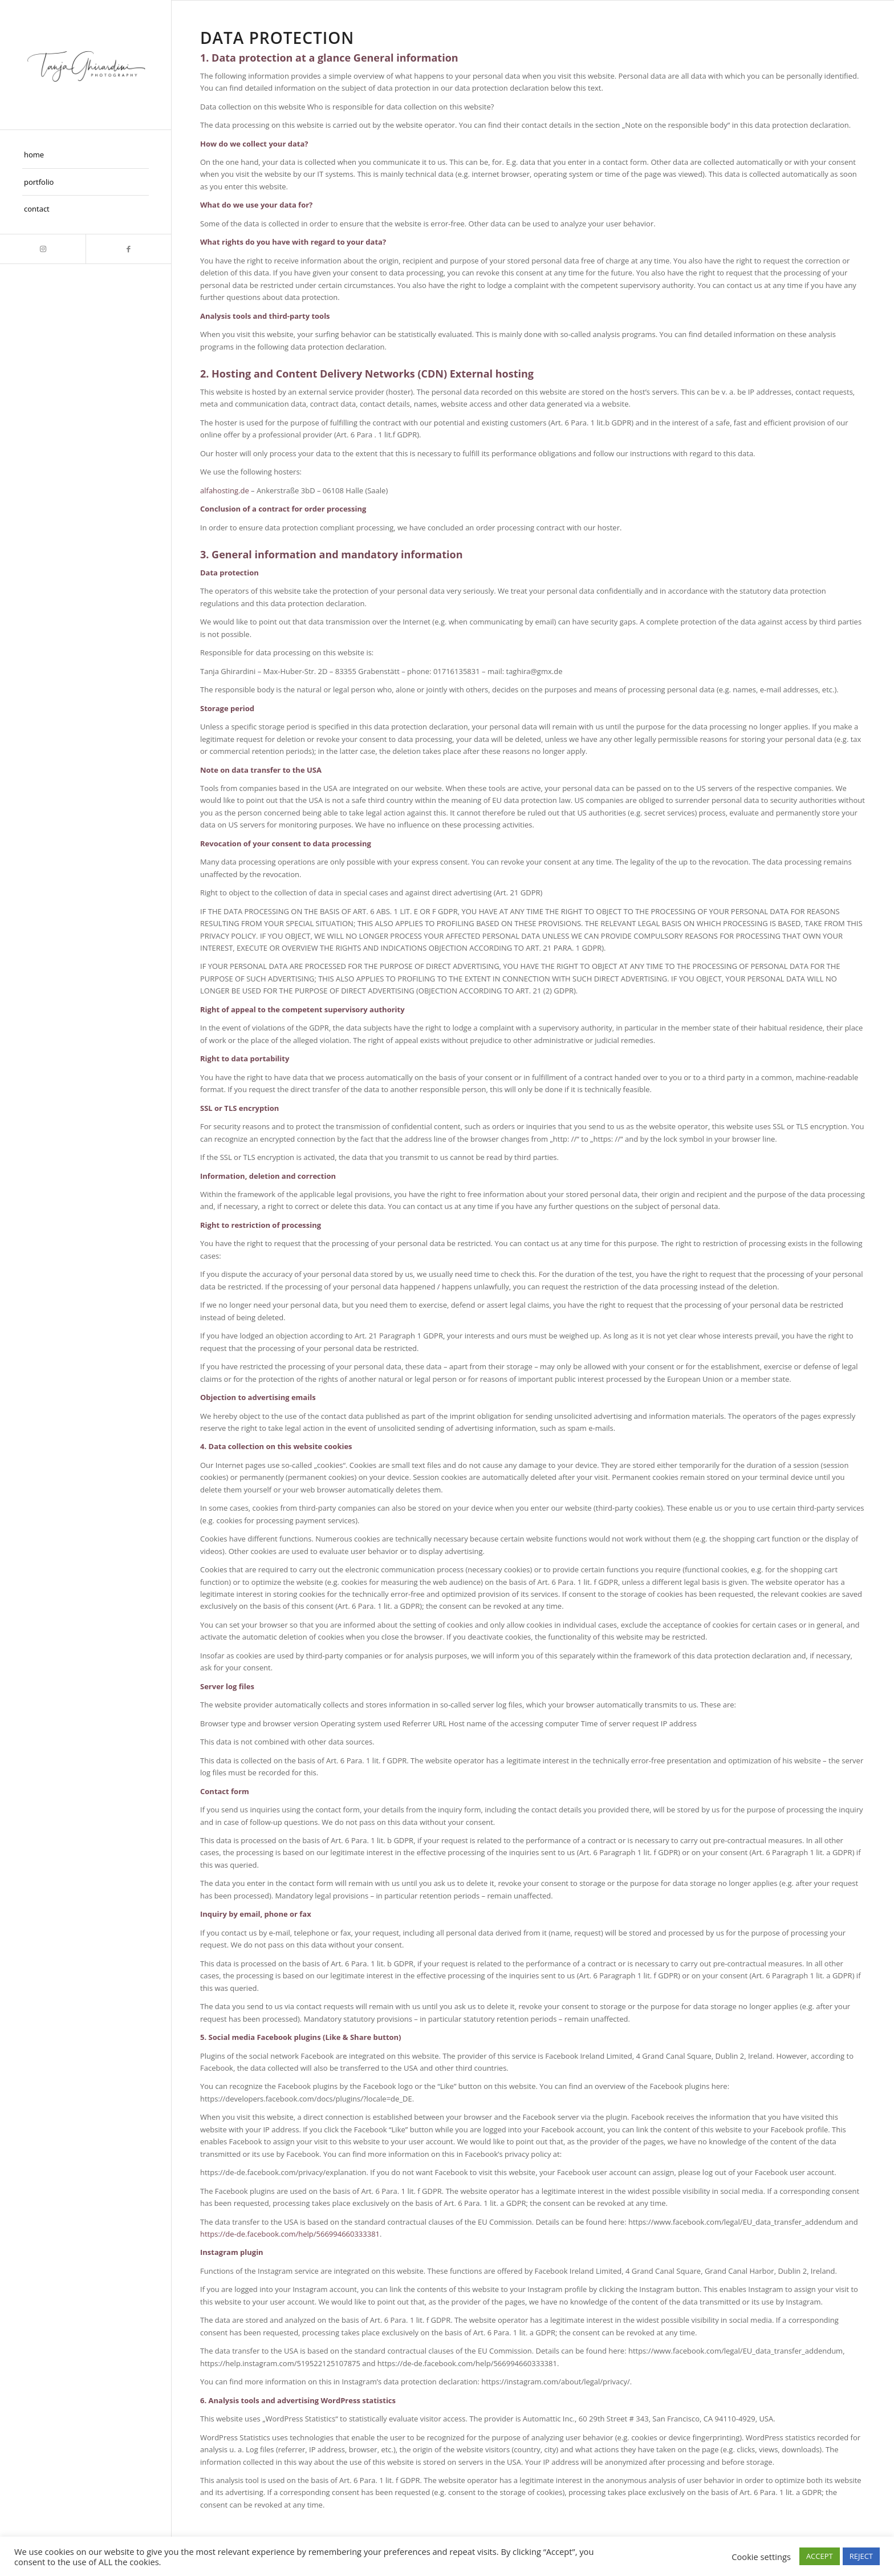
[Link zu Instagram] (43, 248)
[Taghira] (85, 65)
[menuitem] (85, 155)
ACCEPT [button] (819, 2556)
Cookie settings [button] (761, 2556)
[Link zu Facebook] (128, 248)
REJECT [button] (861, 2556)
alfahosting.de (224, 490)
